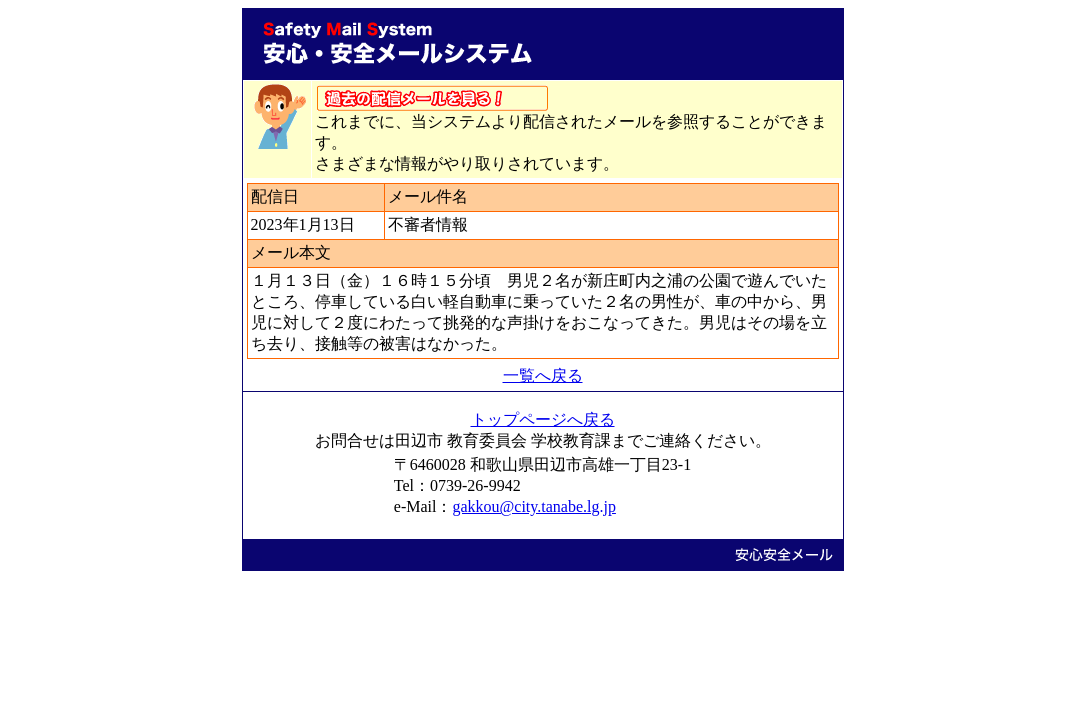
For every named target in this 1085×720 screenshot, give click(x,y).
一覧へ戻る (543, 375)
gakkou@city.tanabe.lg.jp (533, 506)
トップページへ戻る (543, 419)
